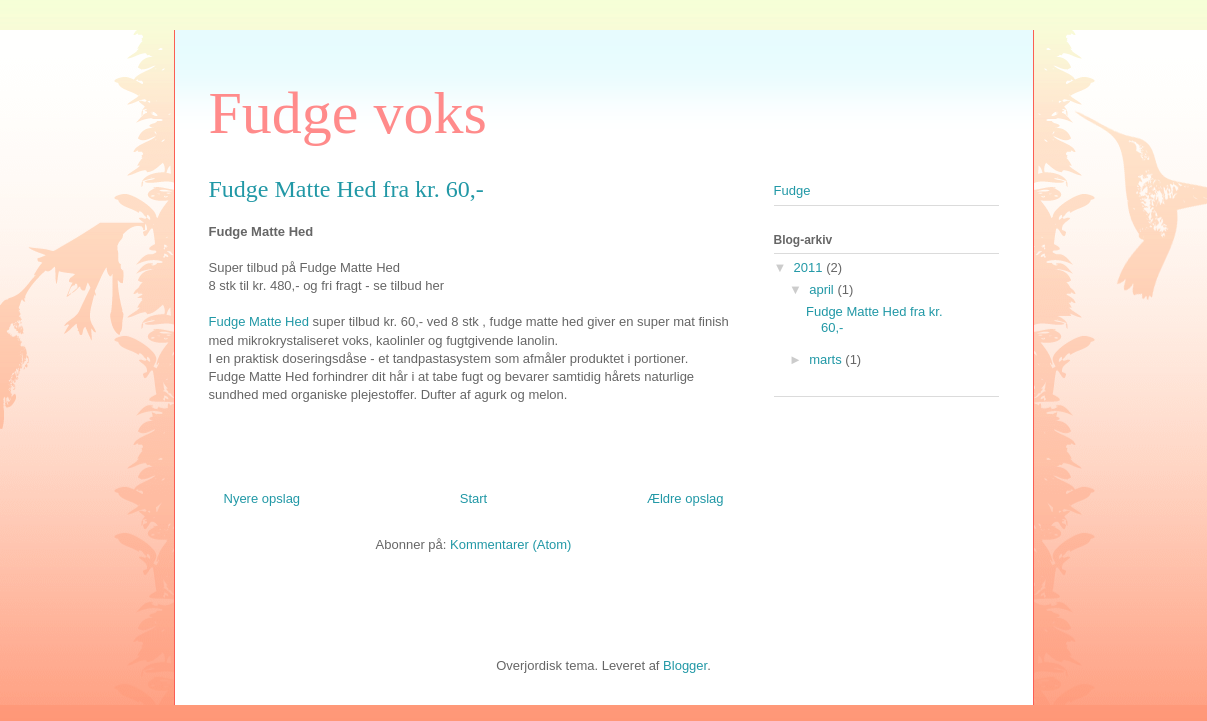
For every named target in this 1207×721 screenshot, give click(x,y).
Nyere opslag (262, 498)
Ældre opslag (685, 498)
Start (473, 498)
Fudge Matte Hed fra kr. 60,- (346, 189)
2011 (810, 267)
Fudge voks (348, 113)
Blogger (685, 665)
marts (827, 359)
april (823, 289)
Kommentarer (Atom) (510, 544)
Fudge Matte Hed (259, 321)
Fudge (792, 190)
